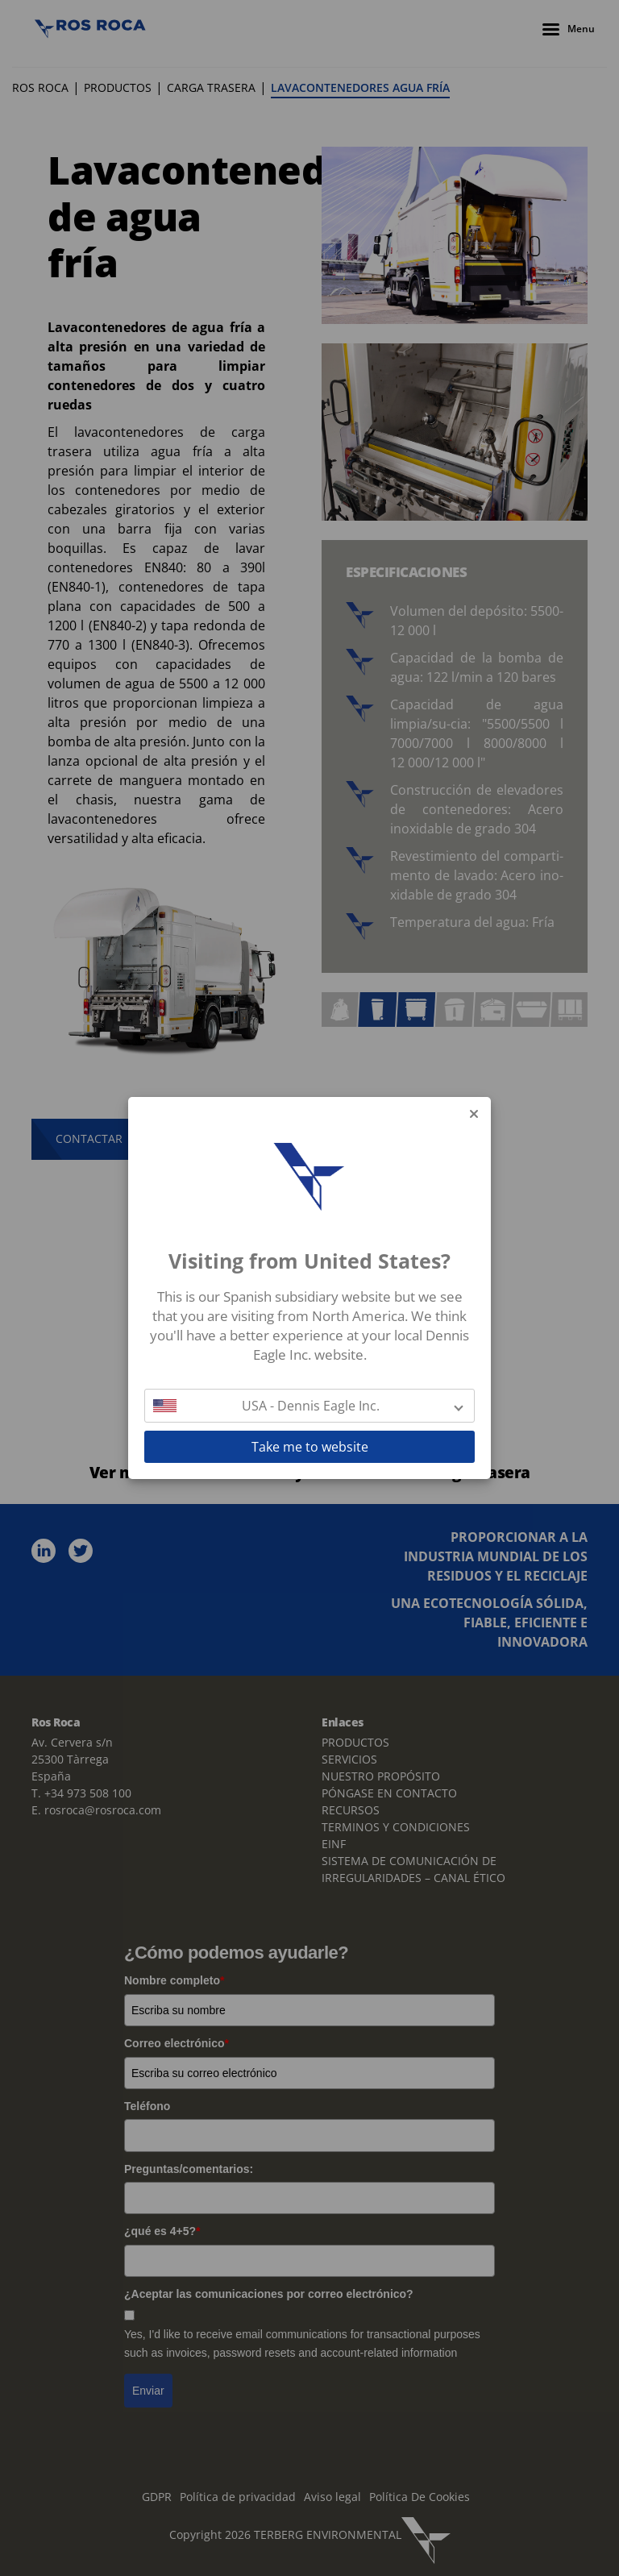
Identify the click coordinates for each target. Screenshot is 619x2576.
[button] (309, 1406)
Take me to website (309, 1447)
